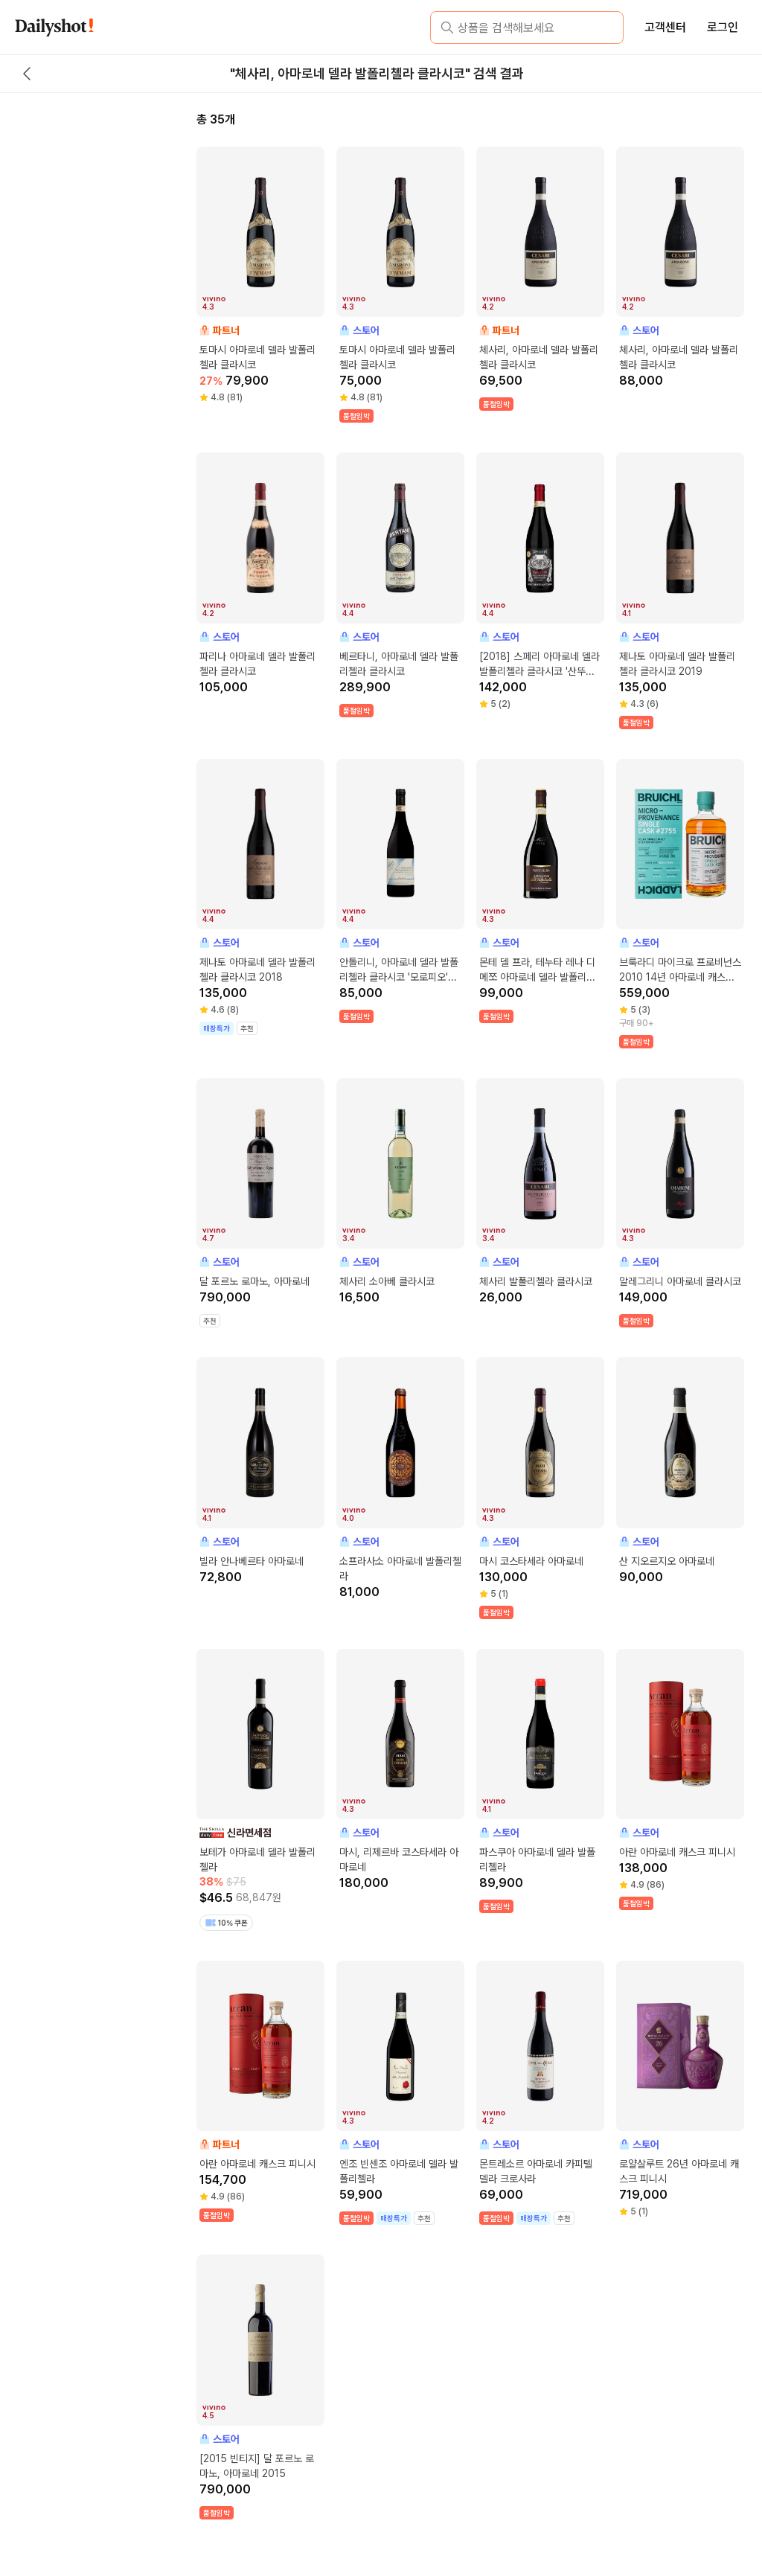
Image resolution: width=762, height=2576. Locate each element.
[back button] (27, 74)
